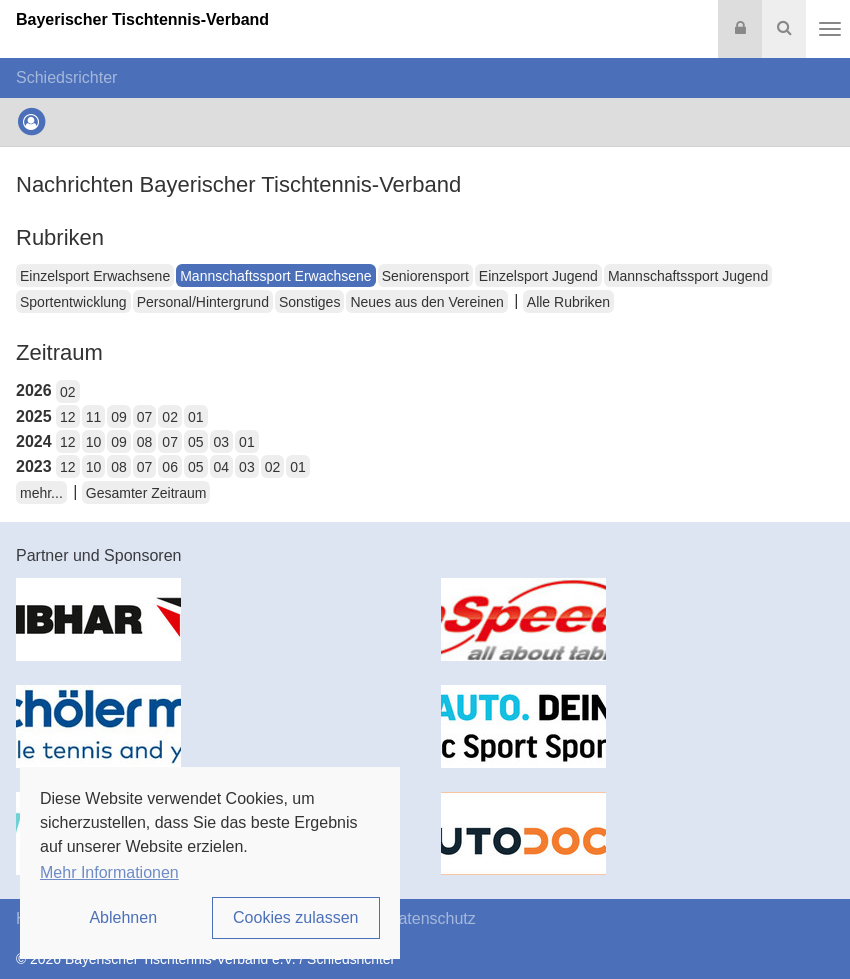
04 (222, 467)
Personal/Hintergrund (203, 302)
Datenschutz (431, 918)
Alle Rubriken (568, 302)
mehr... (41, 493)
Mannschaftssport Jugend (688, 276)
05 (196, 442)
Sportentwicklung (73, 302)
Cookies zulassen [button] (295, 917)
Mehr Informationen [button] (109, 872)
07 (145, 417)
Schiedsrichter (66, 77)
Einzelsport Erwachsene (95, 276)
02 (68, 392)
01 (196, 417)
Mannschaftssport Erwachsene (275, 276)
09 (119, 417)
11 (94, 417)
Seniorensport (425, 276)
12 (68, 417)
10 (94, 442)
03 (222, 442)
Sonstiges (309, 302)
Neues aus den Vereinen (426, 302)
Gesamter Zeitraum (146, 493)
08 (145, 442)
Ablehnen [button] (123, 917)
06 (170, 467)
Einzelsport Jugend (538, 276)
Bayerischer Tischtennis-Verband (142, 19)
